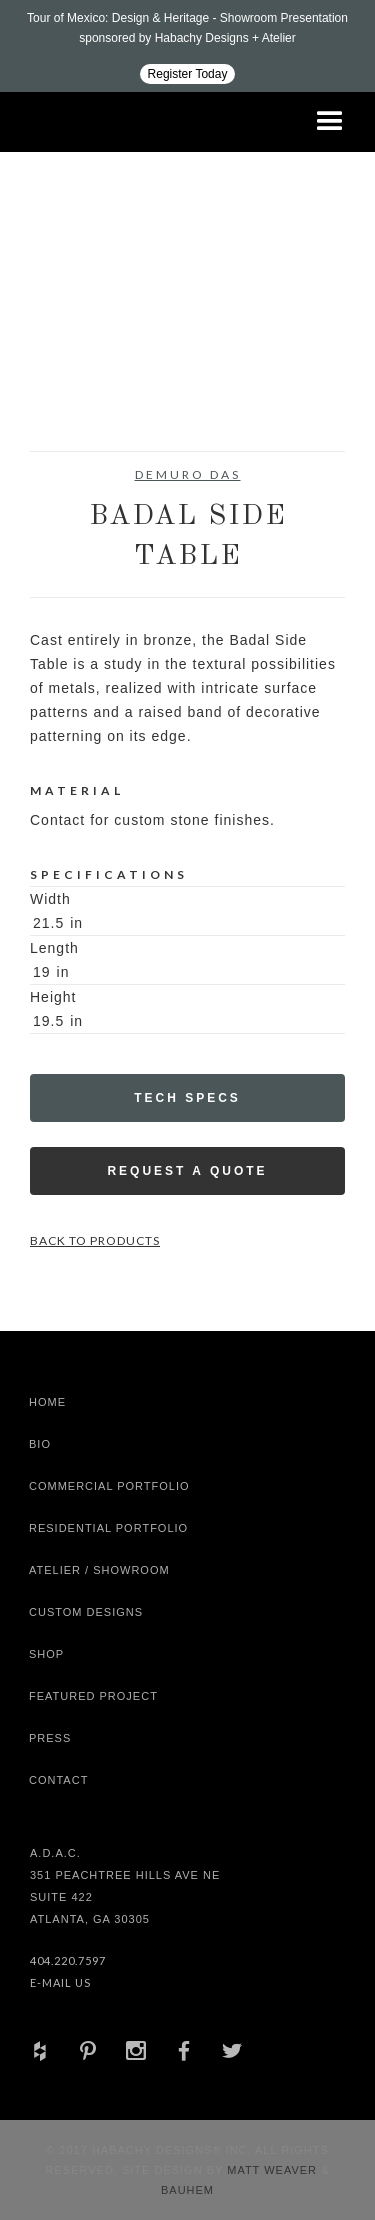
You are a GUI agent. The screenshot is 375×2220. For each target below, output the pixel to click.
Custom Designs (86, 1612)
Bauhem (187, 2190)
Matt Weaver (274, 2170)
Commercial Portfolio (109, 1486)
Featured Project (93, 1696)
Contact (58, 1780)
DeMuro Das (188, 474)
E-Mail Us (60, 1982)
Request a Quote (187, 1171)
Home (47, 1402)
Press (50, 1738)
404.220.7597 (68, 1960)
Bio (40, 1444)
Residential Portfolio (108, 1528)
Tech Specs (187, 1098)
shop (46, 1654)
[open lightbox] (69, 326)
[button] (330, 122)
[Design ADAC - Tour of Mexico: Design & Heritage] (187, 46)
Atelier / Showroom (99, 1570)
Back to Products (95, 1240)
